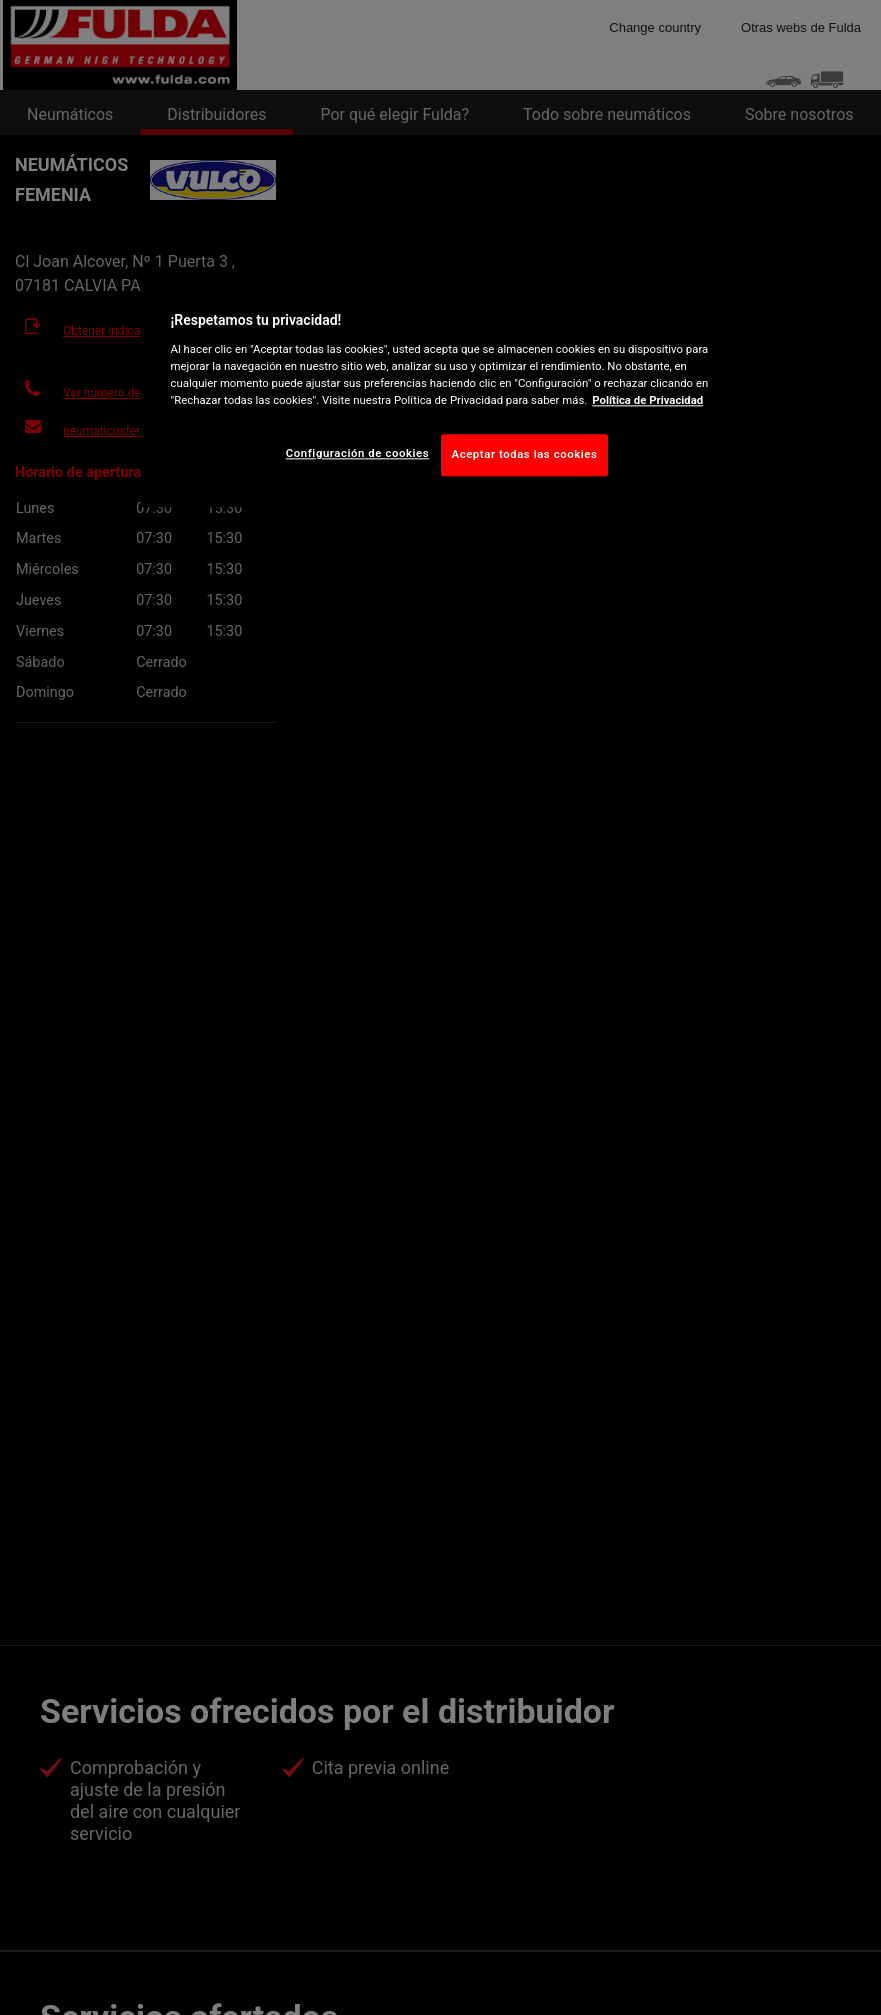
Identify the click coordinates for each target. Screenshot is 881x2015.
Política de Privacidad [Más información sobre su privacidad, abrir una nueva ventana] (647, 400)
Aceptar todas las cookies (525, 454)
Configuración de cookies (357, 453)
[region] (441, 390)
